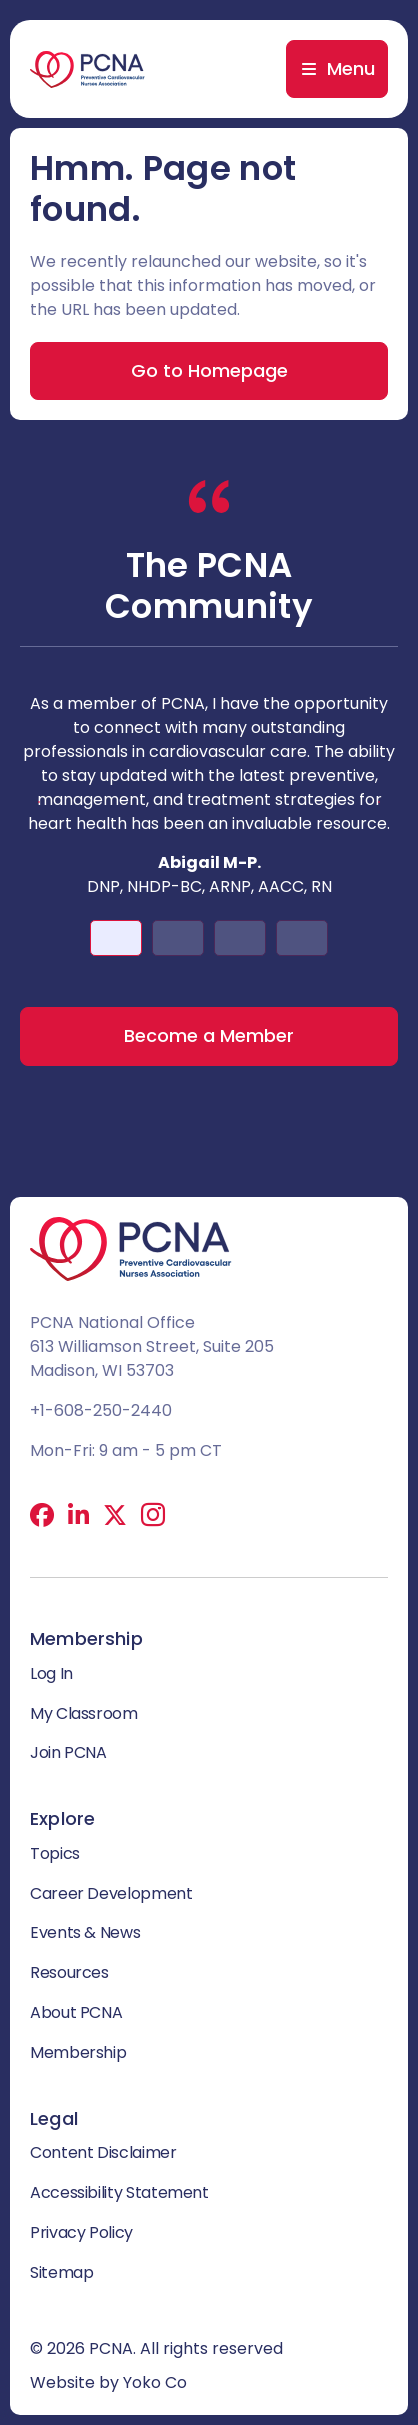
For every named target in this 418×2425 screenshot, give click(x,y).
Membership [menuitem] (78, 2052)
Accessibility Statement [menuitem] (119, 2192)
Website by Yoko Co (108, 2382)
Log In (51, 1673)
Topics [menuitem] (55, 1853)
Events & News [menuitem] (85, 1932)
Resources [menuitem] (69, 1972)
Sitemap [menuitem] (61, 2272)
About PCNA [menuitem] (76, 2012)
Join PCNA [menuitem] (68, 1752)
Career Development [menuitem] (111, 1893)
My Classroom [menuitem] (84, 1713)
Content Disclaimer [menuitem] (103, 2152)
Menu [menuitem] (351, 68)
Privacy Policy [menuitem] (81, 2232)
